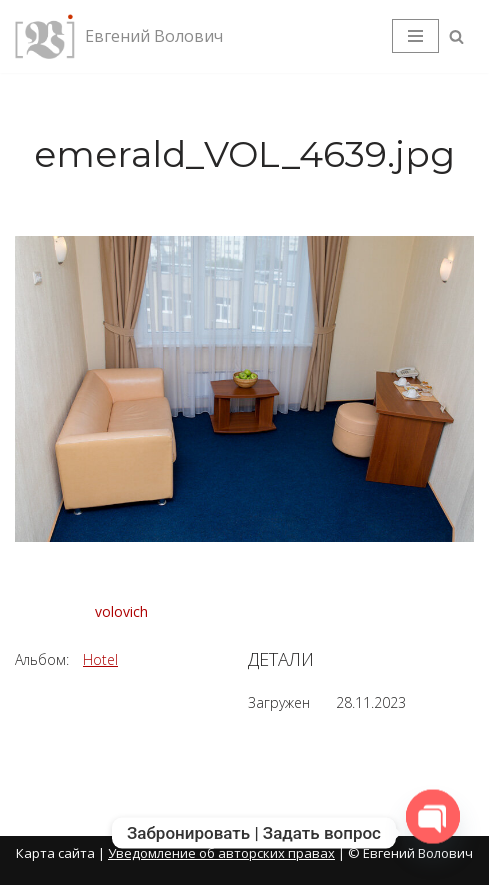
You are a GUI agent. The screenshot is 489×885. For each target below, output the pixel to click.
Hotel (100, 659)
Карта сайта (55, 853)
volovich (121, 611)
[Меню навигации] (415, 36)
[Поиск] (456, 36)
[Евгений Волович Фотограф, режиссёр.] (119, 36)
